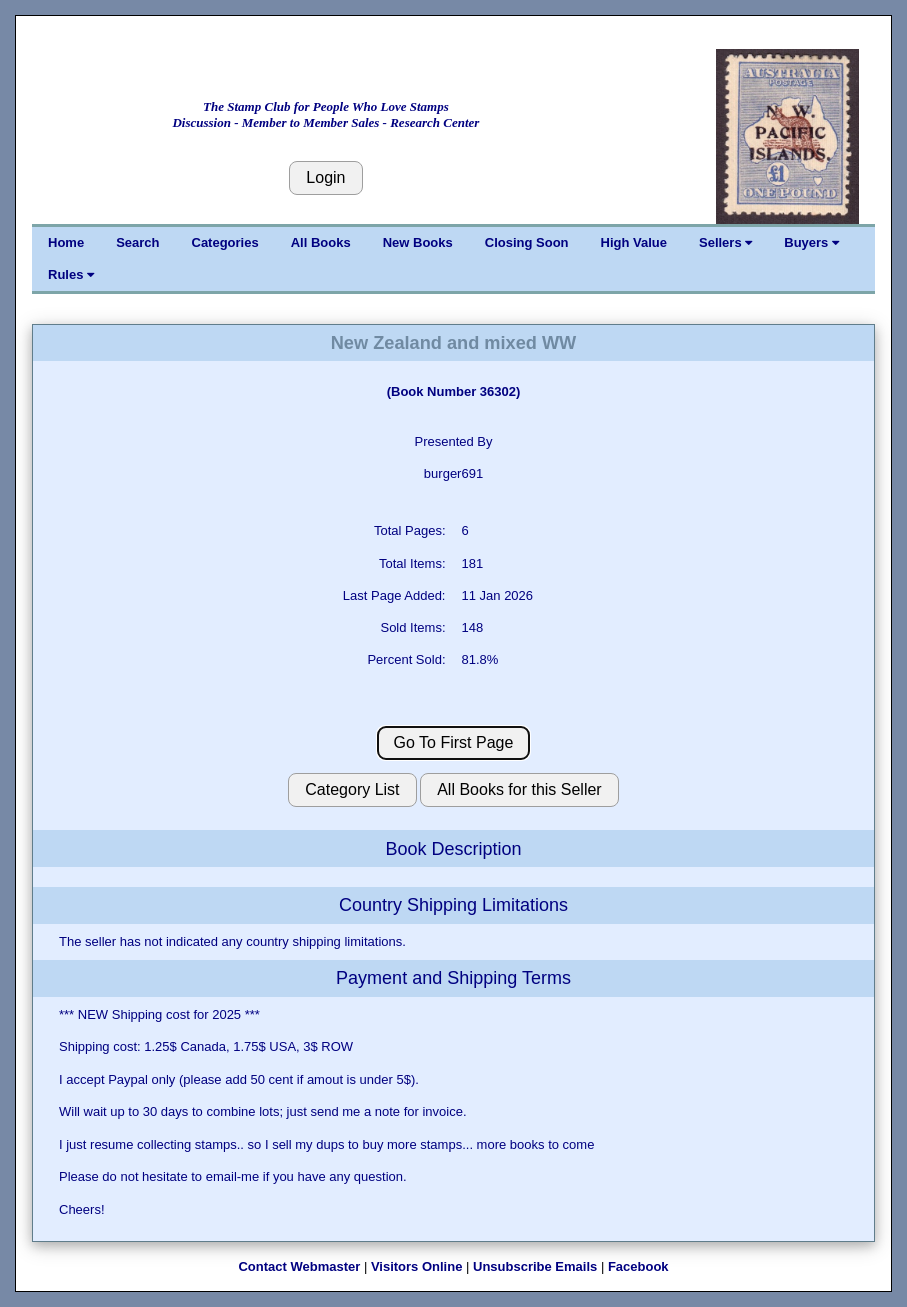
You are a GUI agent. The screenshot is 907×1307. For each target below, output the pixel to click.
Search (137, 242)
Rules (71, 274)
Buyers (811, 242)
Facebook (638, 1266)
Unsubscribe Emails (535, 1266)
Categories (225, 242)
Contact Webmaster (299, 1266)
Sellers (725, 242)
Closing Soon (527, 242)
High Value (634, 242)
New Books (418, 242)
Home (66, 242)
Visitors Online (417, 1266)
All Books (321, 242)
